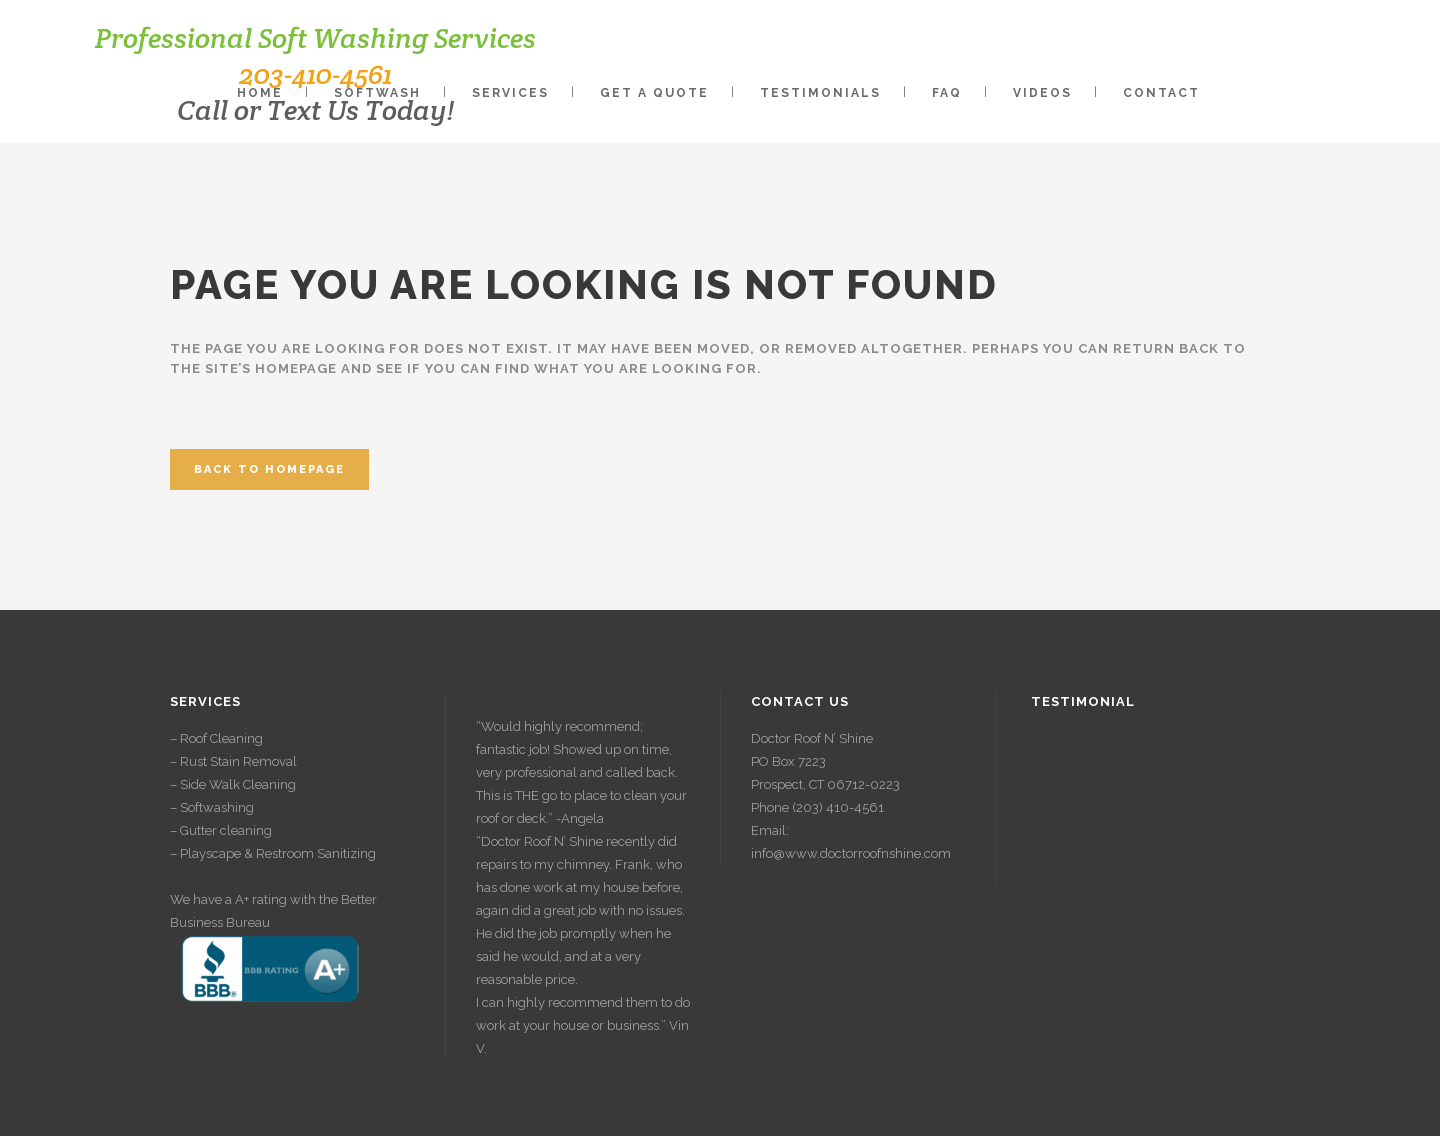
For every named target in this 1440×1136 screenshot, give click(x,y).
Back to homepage (269, 469)
